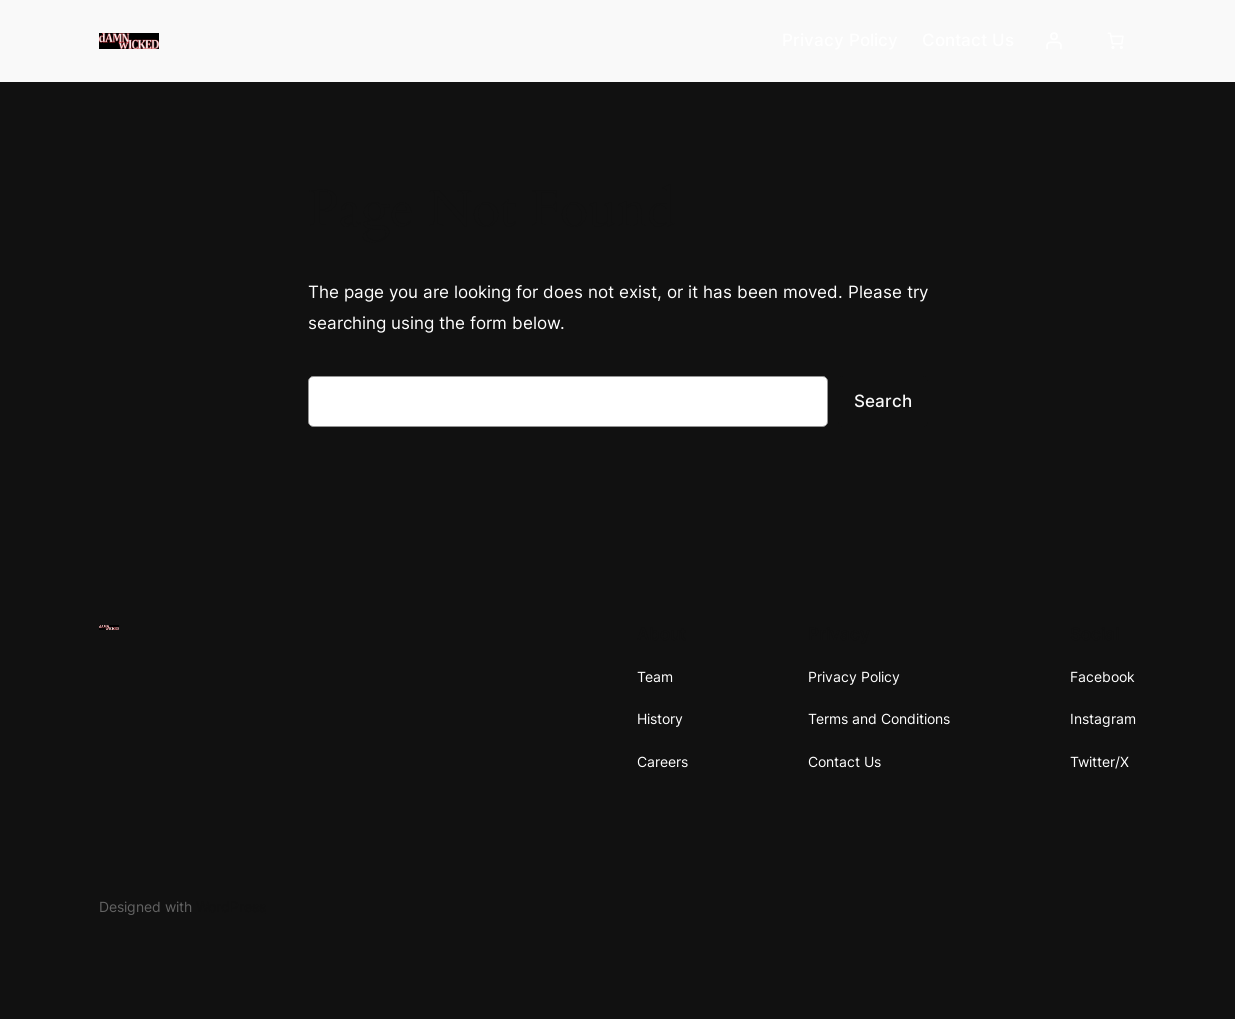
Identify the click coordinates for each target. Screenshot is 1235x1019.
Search (883, 401)
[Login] (1054, 41)
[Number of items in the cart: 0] (1115, 41)
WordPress (231, 906)
